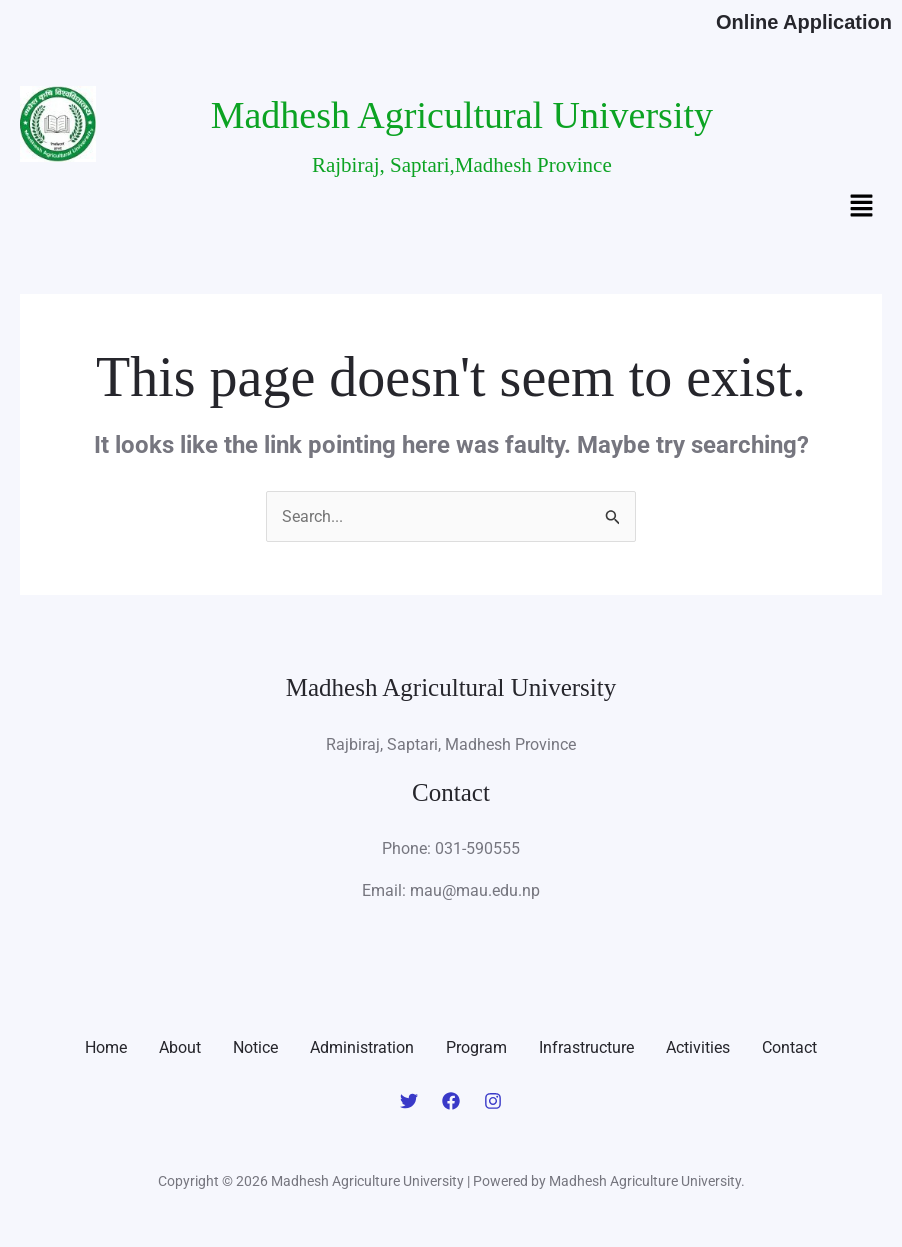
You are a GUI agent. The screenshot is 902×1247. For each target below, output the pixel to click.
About (180, 1047)
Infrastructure (586, 1047)
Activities (698, 1047)
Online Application (804, 22)
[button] (862, 208)
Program (476, 1047)
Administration (362, 1047)
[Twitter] (409, 1101)
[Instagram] (493, 1101)
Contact (789, 1047)
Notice (255, 1047)
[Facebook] (451, 1101)
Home (106, 1047)
